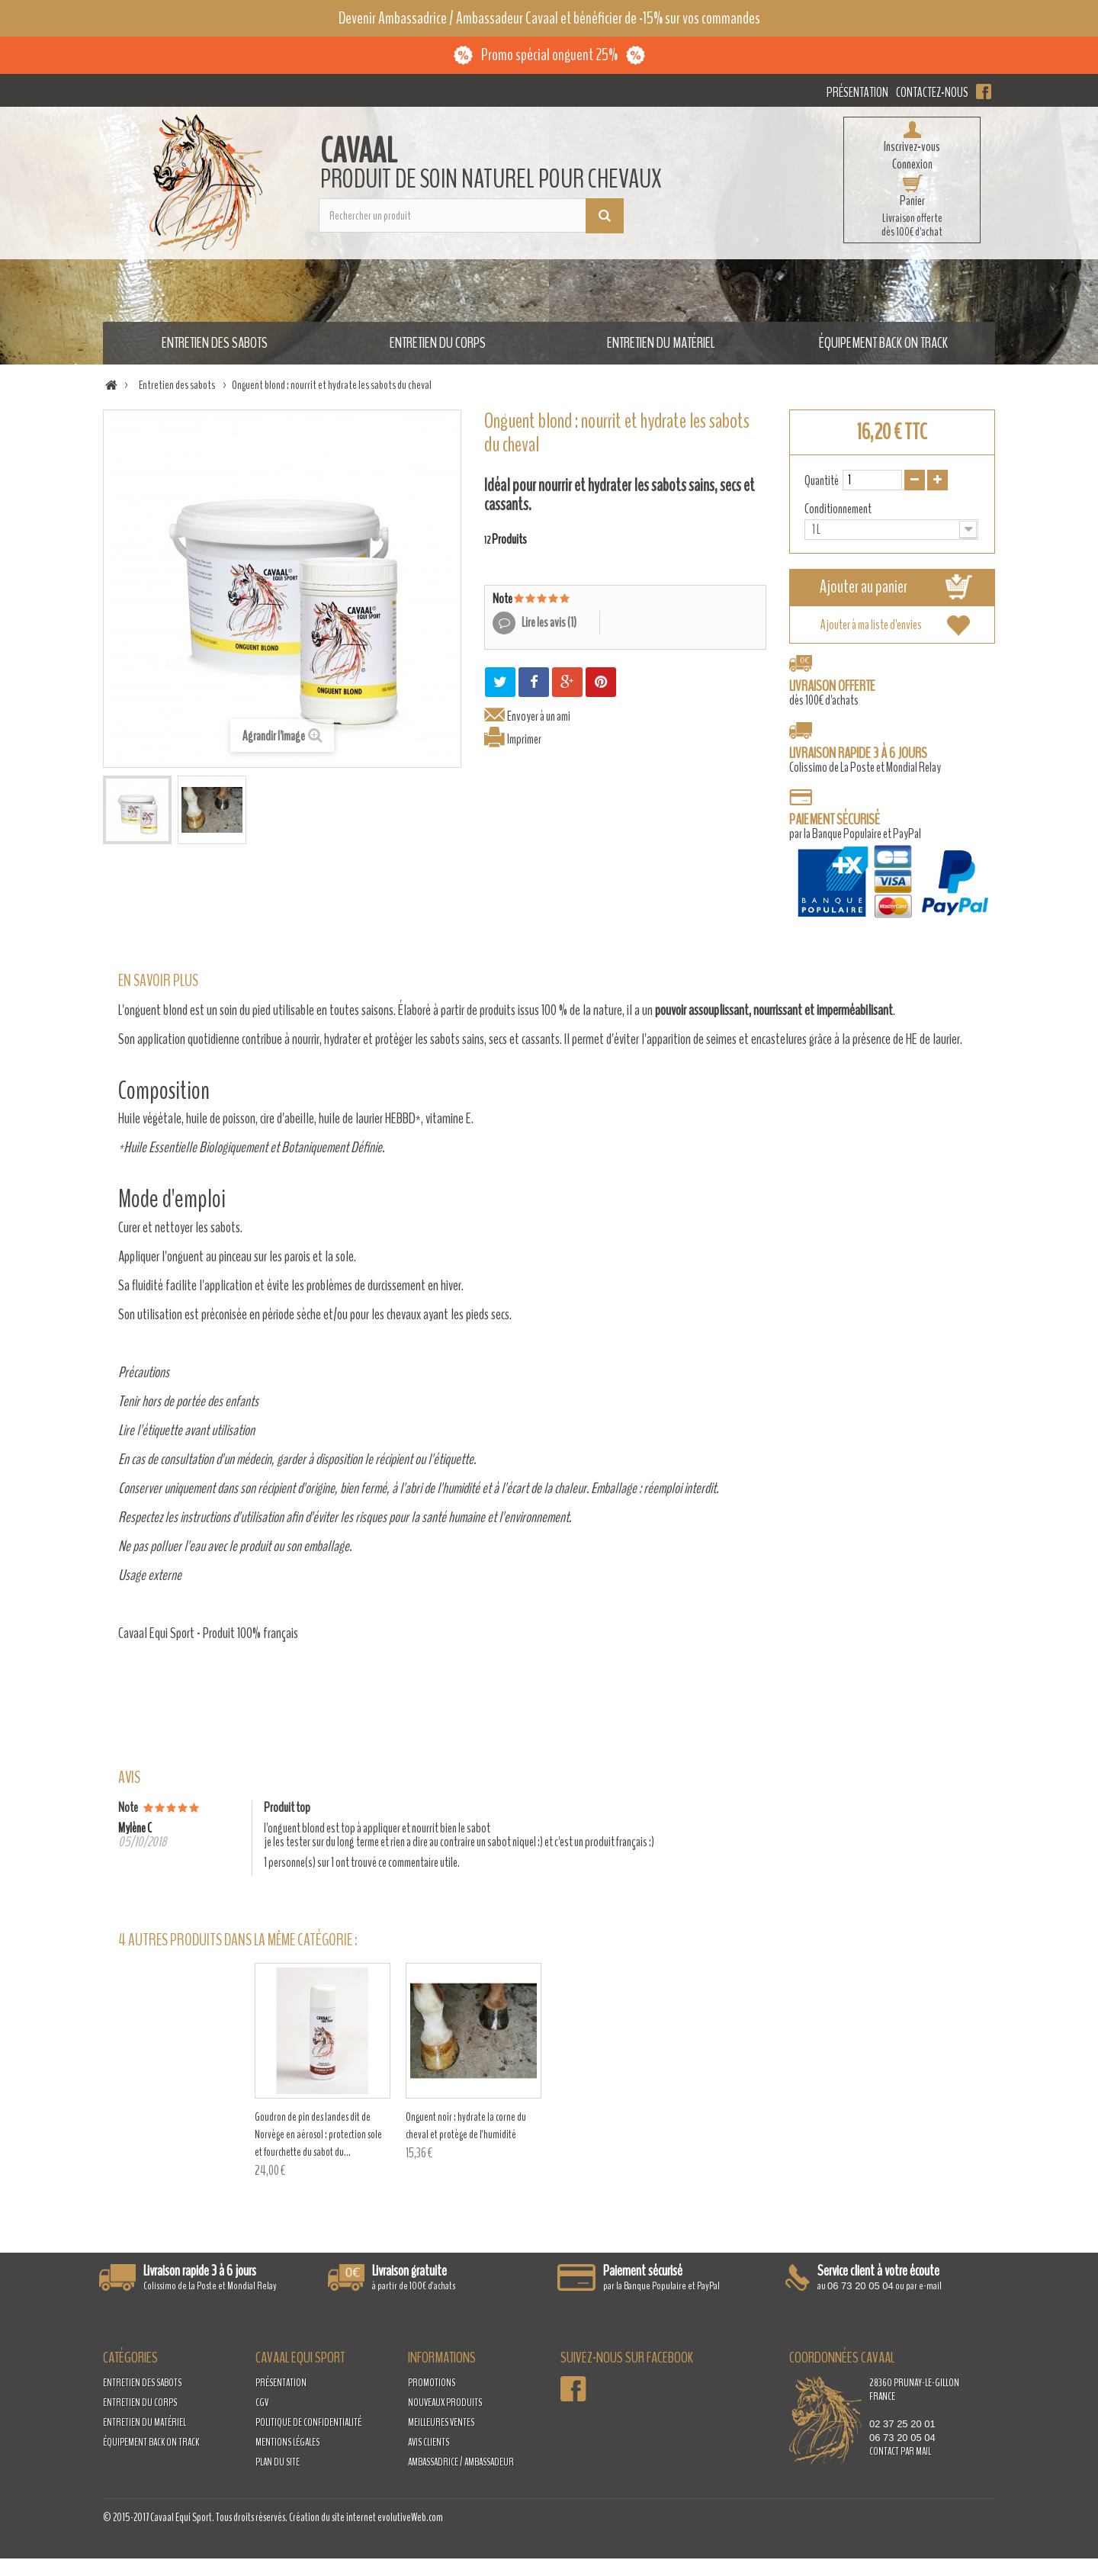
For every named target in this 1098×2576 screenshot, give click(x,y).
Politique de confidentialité (308, 2422)
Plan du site (277, 2462)
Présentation (857, 92)
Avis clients (428, 2442)
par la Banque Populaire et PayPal (892, 868)
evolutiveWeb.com (410, 2517)
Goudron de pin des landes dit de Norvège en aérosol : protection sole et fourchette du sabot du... (620, 2134)
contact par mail (900, 2451)
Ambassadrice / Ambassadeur (461, 2462)
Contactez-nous (932, 92)
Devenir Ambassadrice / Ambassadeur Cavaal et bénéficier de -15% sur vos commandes (549, 18)
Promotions (431, 2382)
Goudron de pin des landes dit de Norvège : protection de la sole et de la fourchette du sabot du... (322, 2134)
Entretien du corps (438, 342)
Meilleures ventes (441, 2422)
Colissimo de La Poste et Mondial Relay (865, 760)
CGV (261, 2402)
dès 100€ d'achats (832, 693)
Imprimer (524, 739)
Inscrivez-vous (912, 146)
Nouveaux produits (445, 2402)
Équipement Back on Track (883, 342)
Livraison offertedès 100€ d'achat (911, 225)
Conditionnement (838, 509)
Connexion (912, 164)
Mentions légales (287, 2442)
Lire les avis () (548, 622)
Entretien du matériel (660, 342)
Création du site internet (332, 2517)
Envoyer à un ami (538, 716)
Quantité (821, 480)
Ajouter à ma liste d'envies (871, 624)
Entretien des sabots (215, 342)
